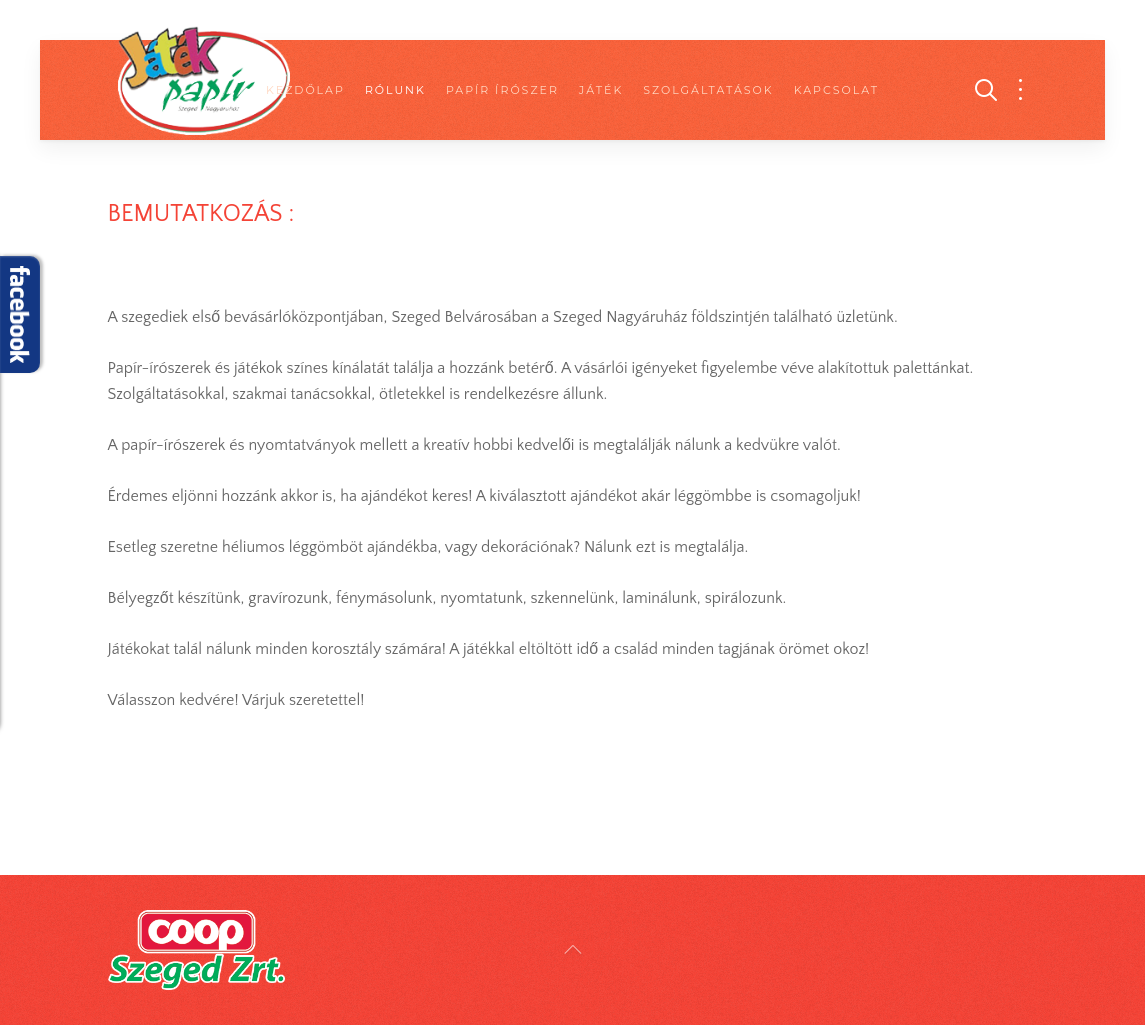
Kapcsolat (836, 90)
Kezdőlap (305, 90)
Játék (601, 90)
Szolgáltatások (708, 90)
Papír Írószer (502, 90)
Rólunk (395, 90)
